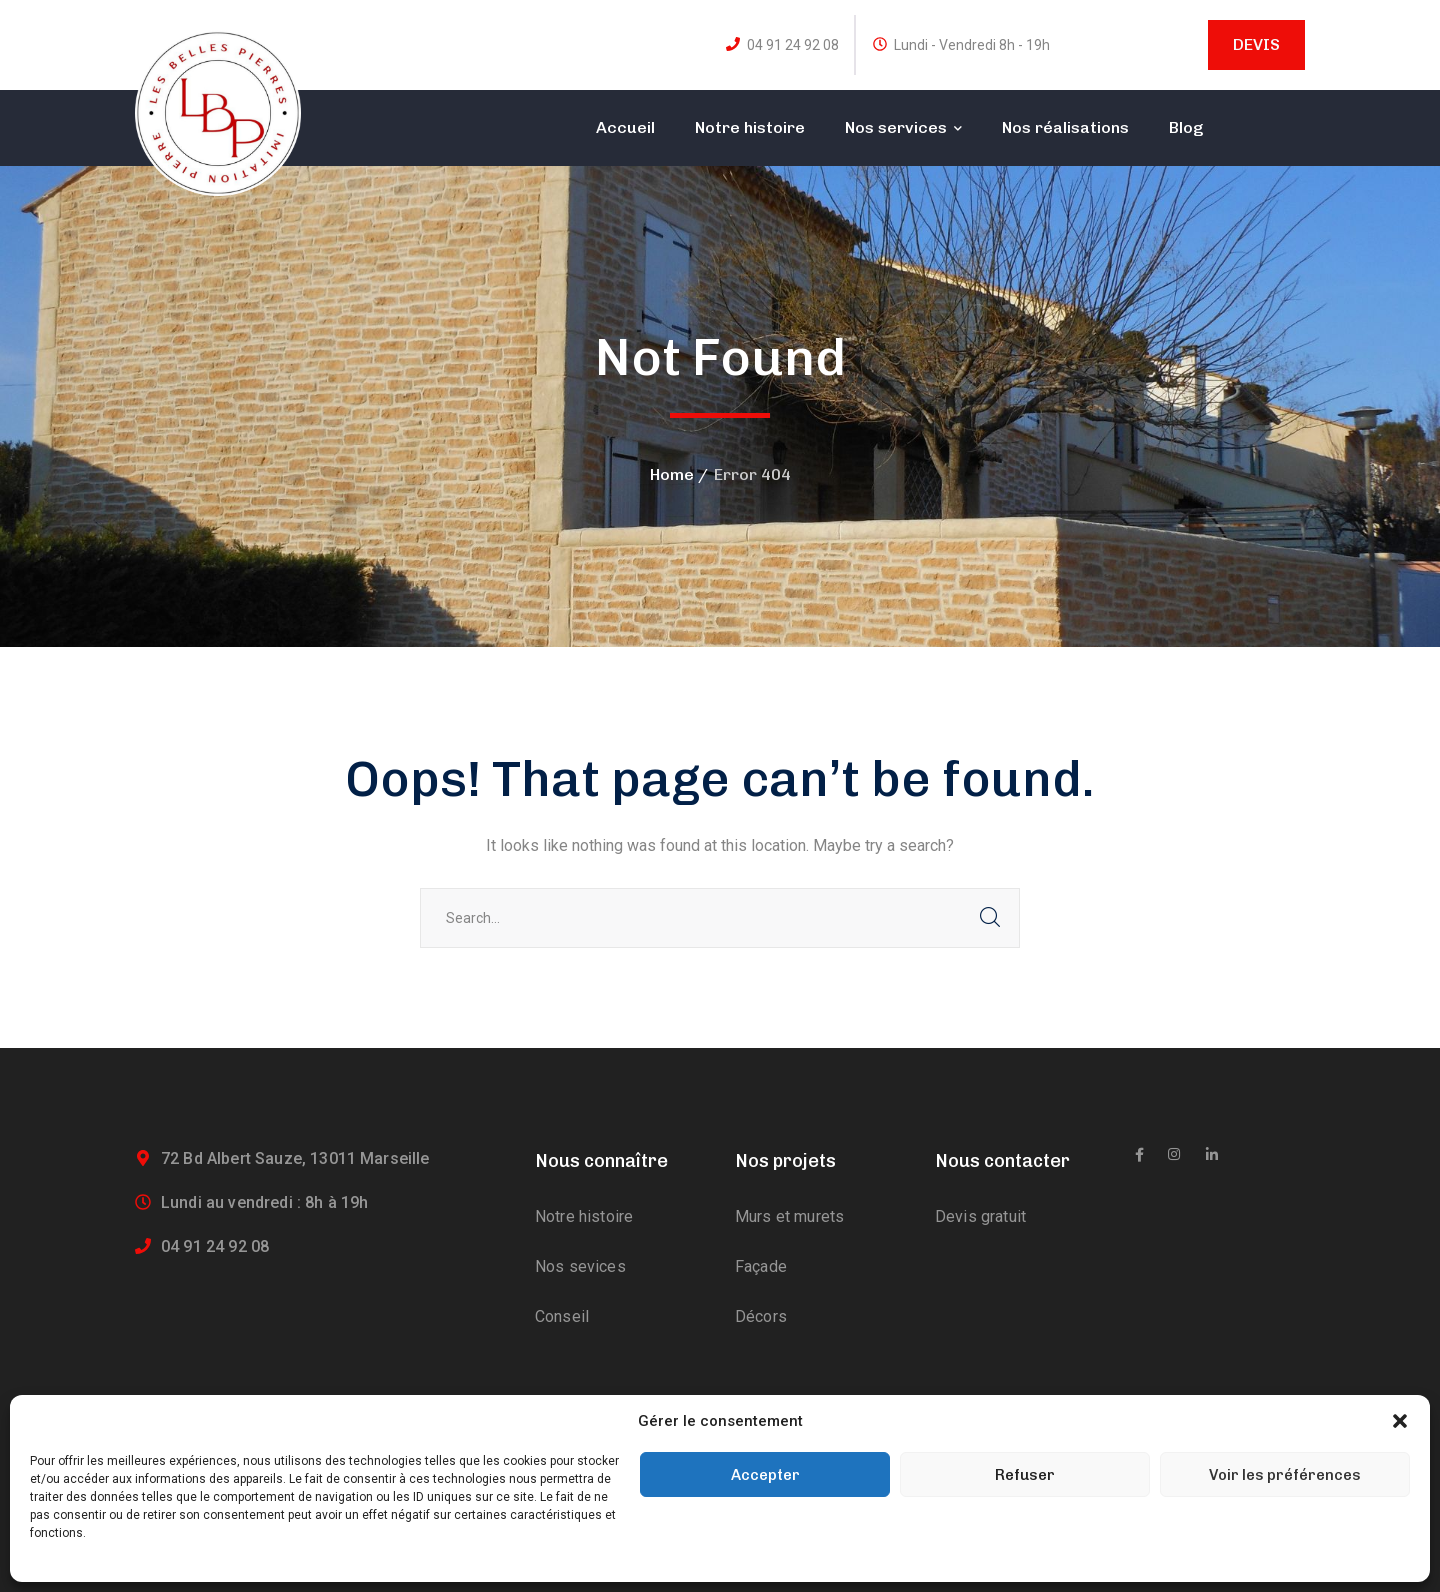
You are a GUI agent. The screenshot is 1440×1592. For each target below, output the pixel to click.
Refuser (1025, 1475)
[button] (1400, 1421)
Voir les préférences (1285, 1475)
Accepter (765, 1475)
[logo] (218, 111)
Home (672, 474)
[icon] (1139, 1155)
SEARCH (990, 918)
